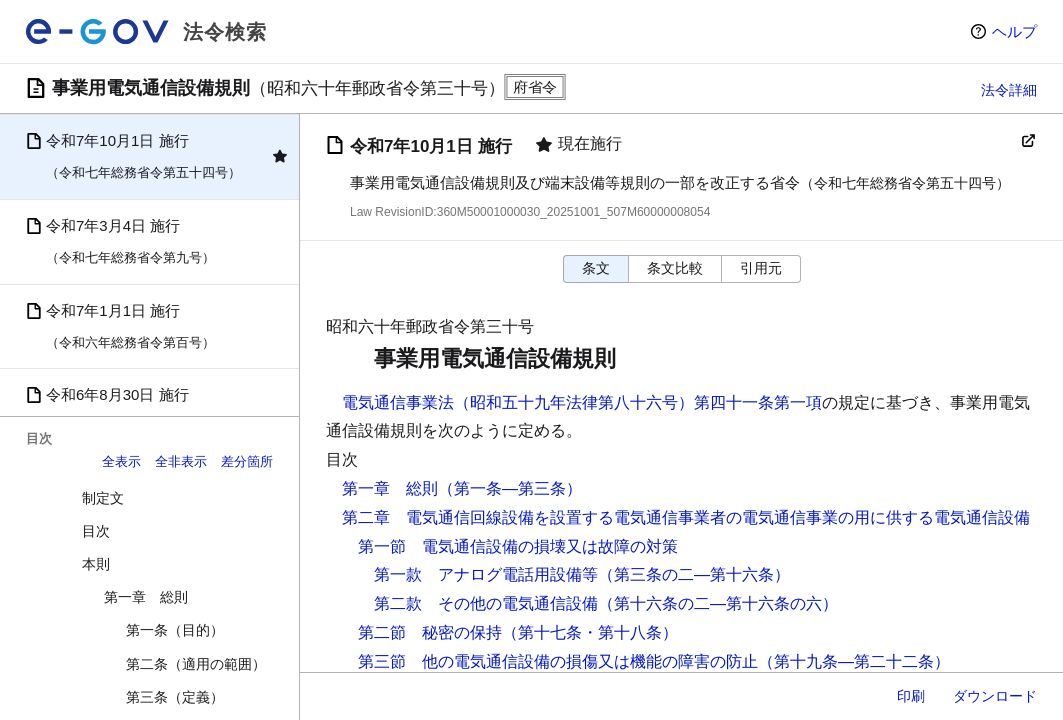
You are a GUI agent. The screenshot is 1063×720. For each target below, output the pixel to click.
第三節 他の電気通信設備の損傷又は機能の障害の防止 (558, 661)
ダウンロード (995, 696)
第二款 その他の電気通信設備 (486, 603)
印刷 (911, 696)
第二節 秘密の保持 (430, 632)
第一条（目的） (175, 630)
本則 (96, 564)
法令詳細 (1009, 90)
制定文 (103, 498)
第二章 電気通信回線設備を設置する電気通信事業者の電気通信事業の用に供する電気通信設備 (686, 517)
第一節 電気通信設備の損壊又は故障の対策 (518, 546)
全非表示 (181, 461)
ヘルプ (1014, 31)
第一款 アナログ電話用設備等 (486, 574)
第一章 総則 (146, 597)
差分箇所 (247, 461)
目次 (96, 531)
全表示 (121, 461)
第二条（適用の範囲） (196, 664)
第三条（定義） (175, 697)
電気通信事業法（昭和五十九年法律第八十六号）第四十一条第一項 (582, 402)
